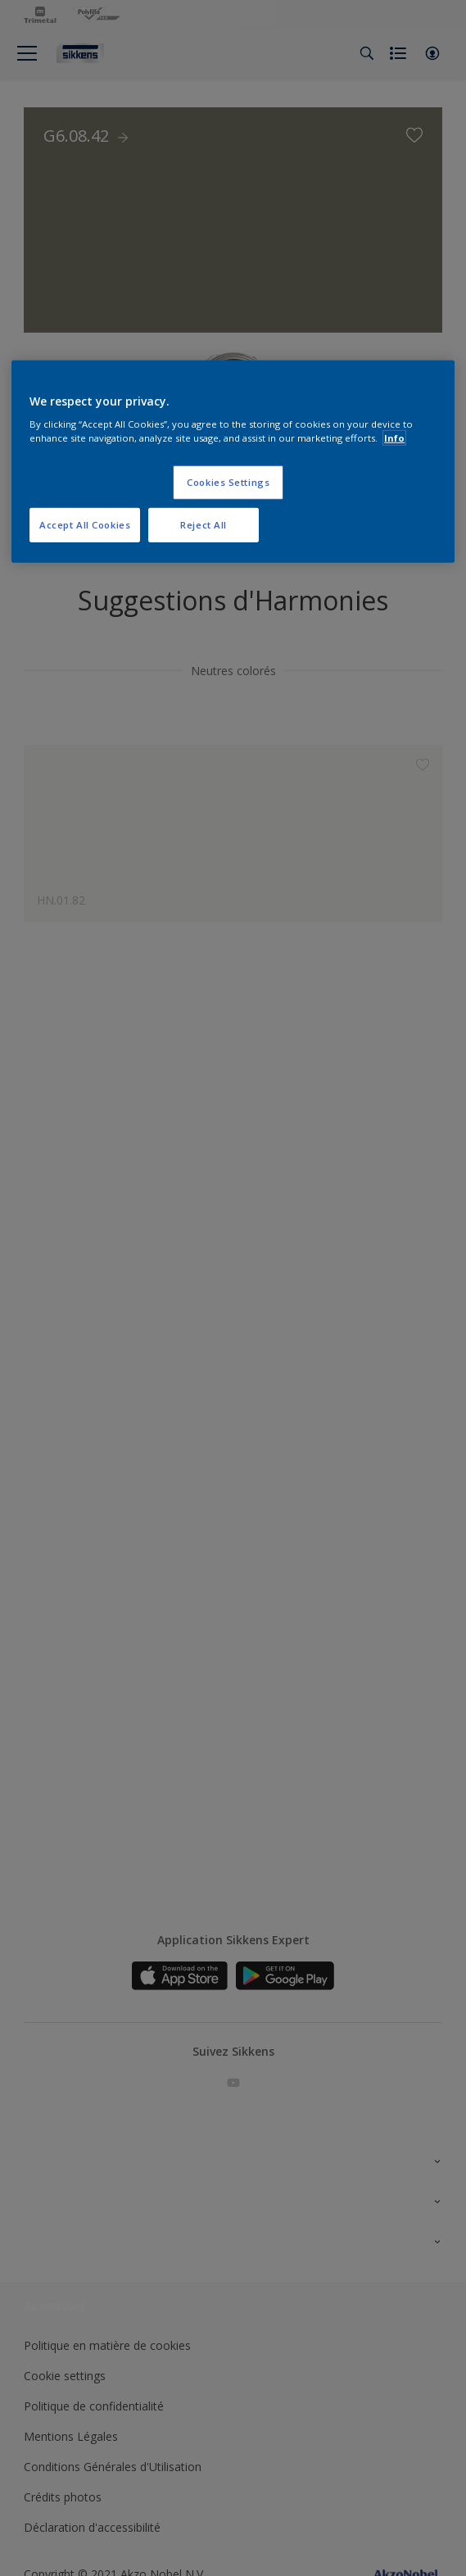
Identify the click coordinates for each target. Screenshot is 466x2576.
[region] (233, 461)
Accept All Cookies (84, 525)
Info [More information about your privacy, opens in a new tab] (394, 438)
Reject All (203, 525)
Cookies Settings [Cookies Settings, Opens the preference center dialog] (228, 482)
